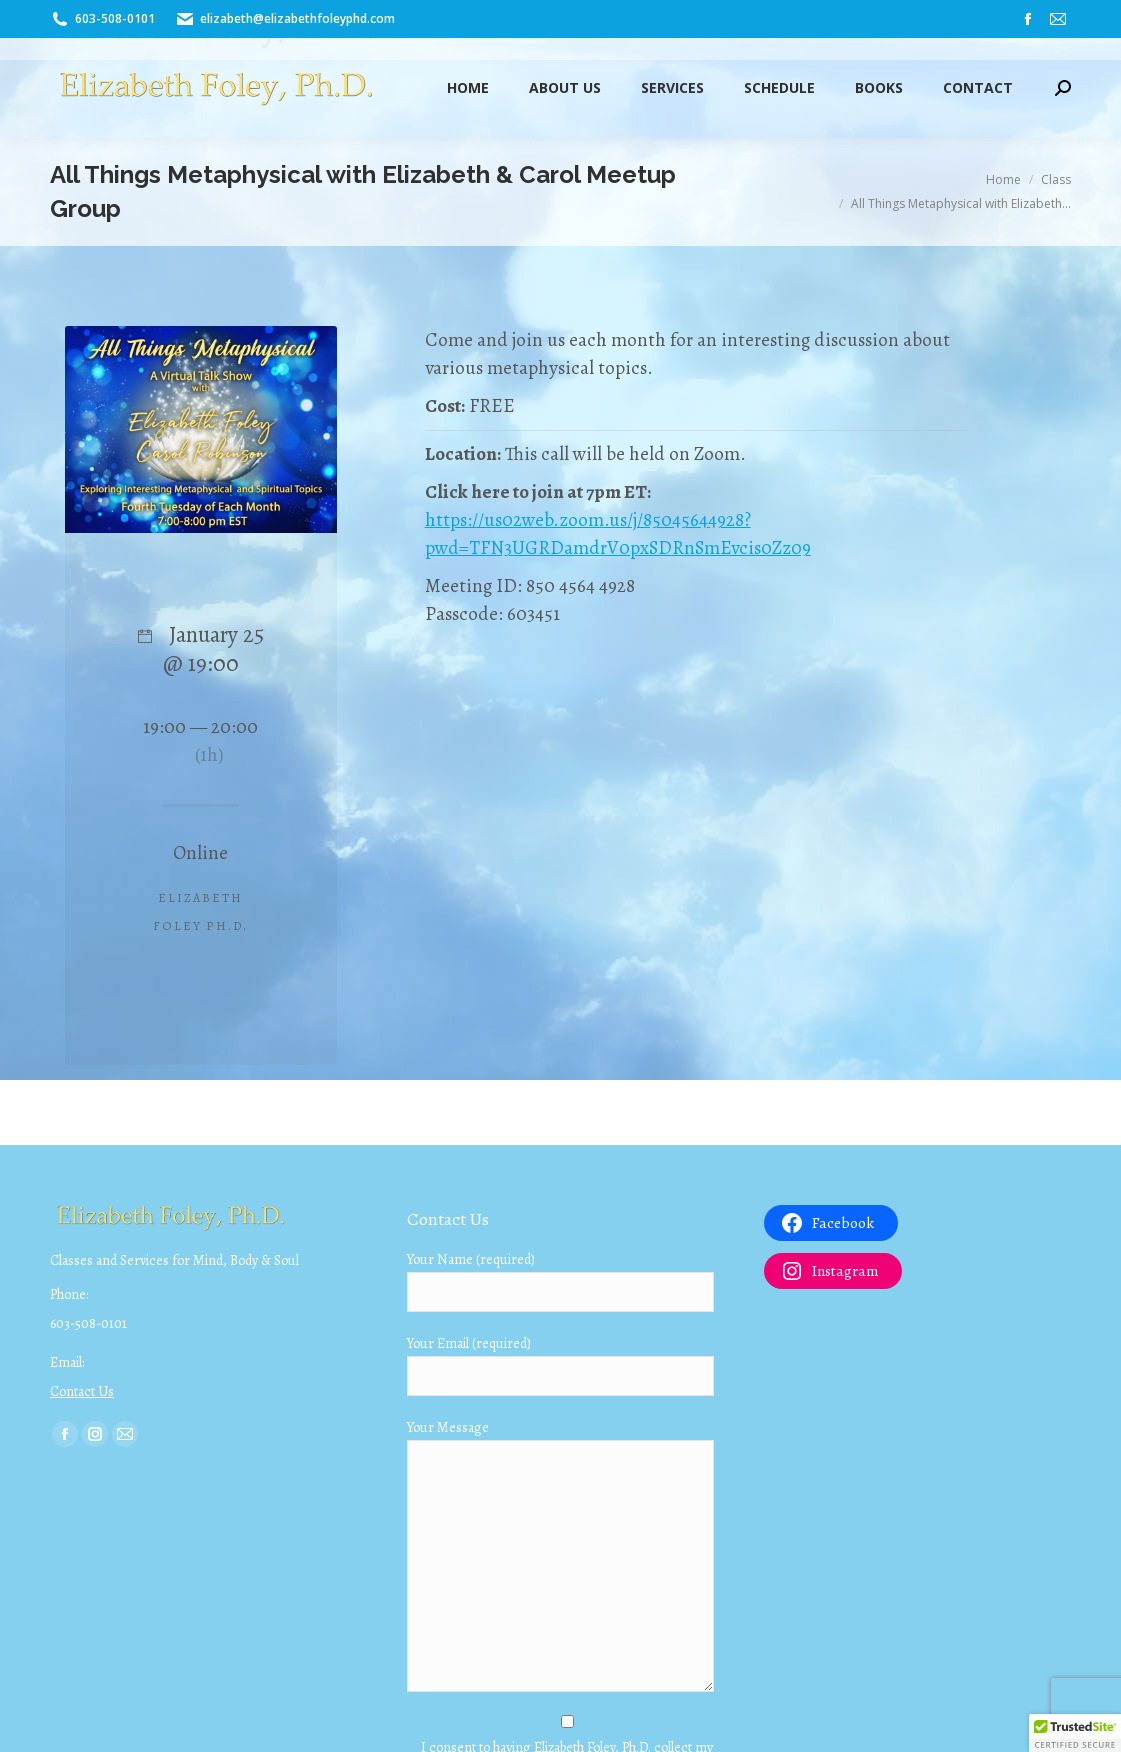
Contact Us (82, 1391)
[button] (1075, 1733)
